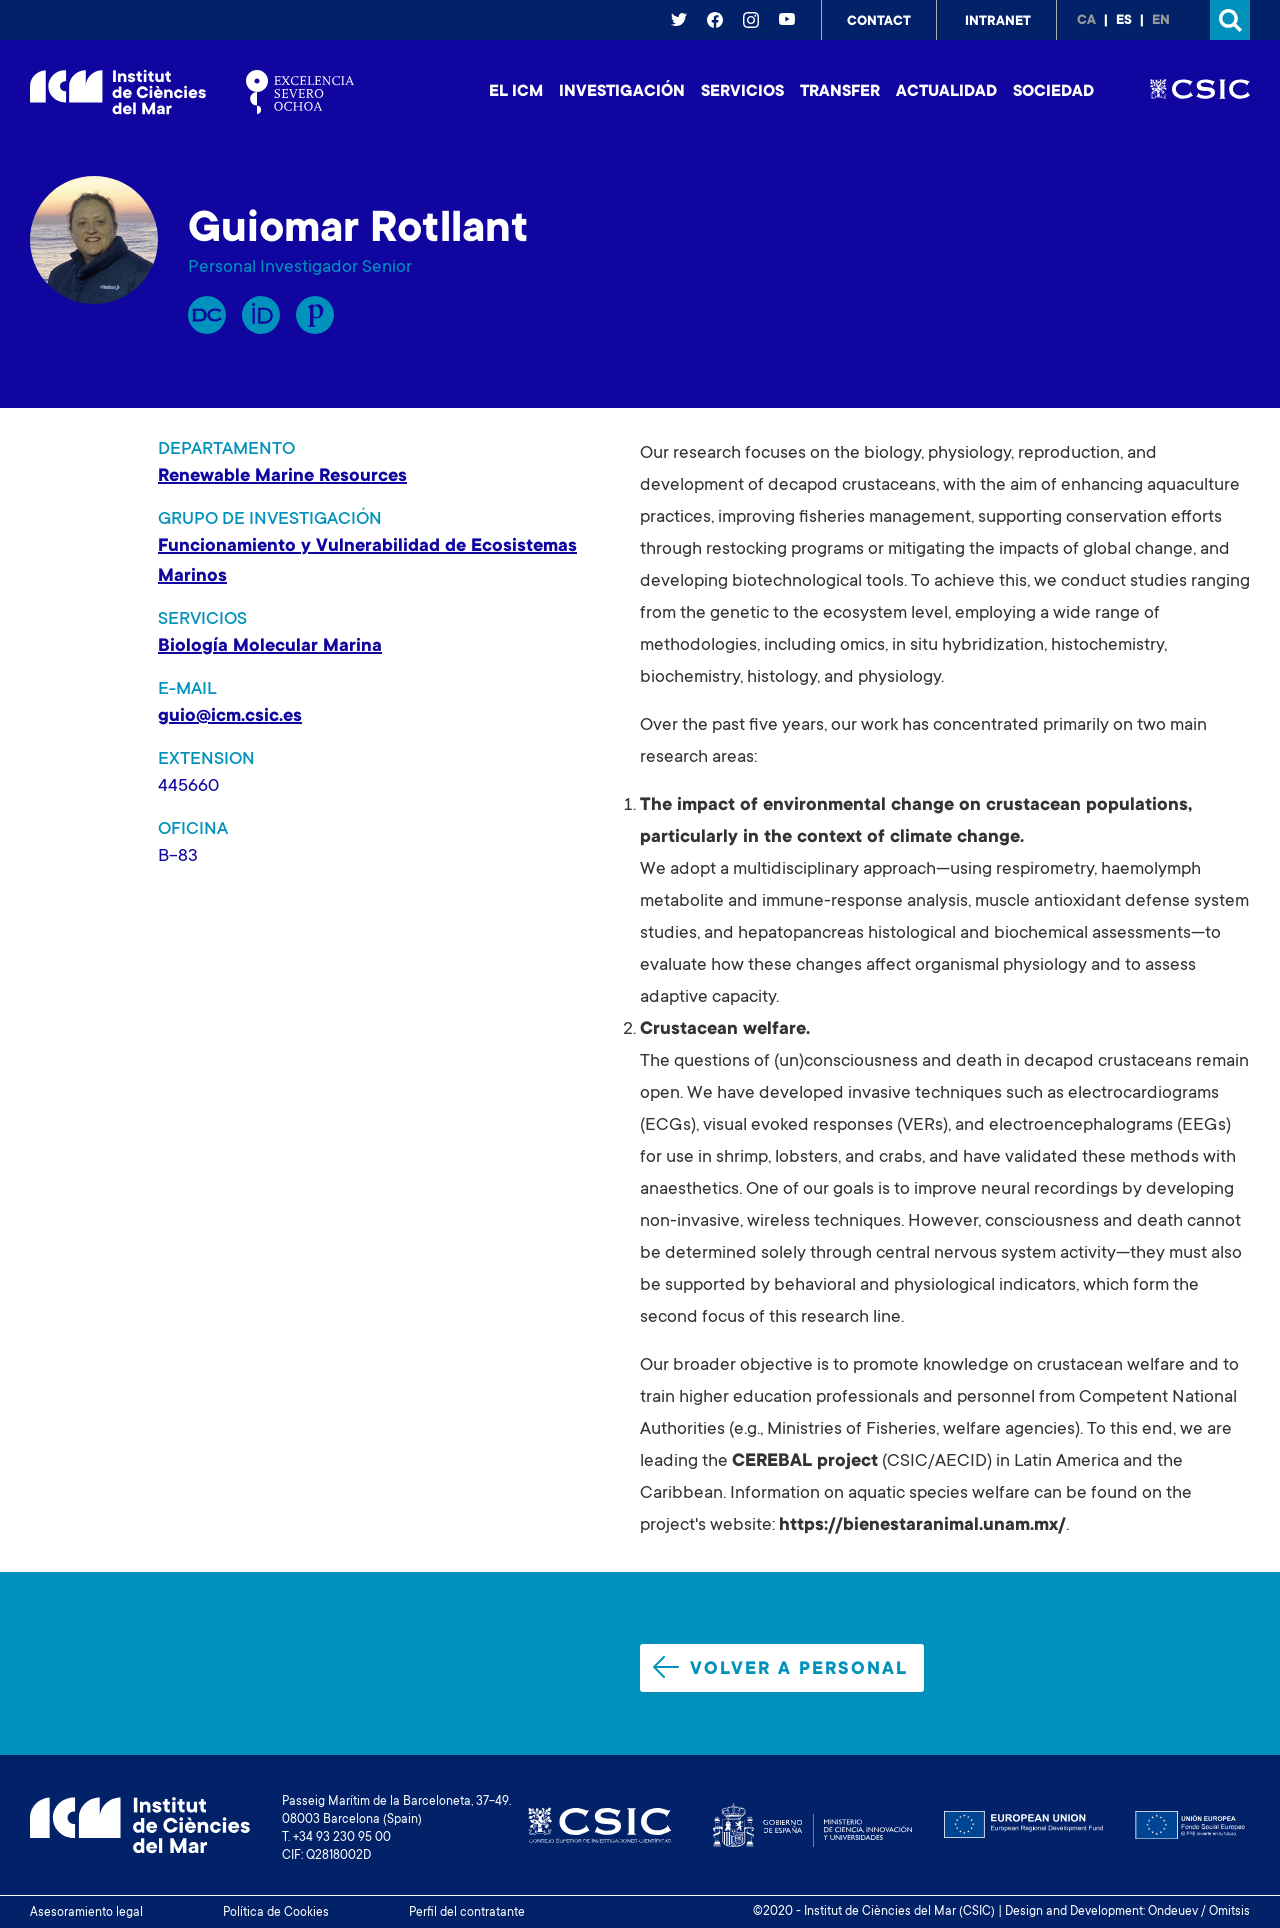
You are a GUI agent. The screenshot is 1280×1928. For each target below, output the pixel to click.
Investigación (622, 92)
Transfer (840, 92)
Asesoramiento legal (86, 1913)
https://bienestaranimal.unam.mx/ (922, 1526)
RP (207, 315)
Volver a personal (780, 1668)
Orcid (261, 315)
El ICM (516, 92)
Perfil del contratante (467, 1913)
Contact (879, 22)
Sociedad (1053, 92)
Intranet (998, 22)
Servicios (742, 92)
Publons (315, 315)
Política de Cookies (276, 1913)
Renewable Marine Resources (282, 477)
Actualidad (946, 92)
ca (1086, 21)
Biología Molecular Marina (270, 647)
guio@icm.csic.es (230, 717)
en (1161, 21)
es (1124, 21)
